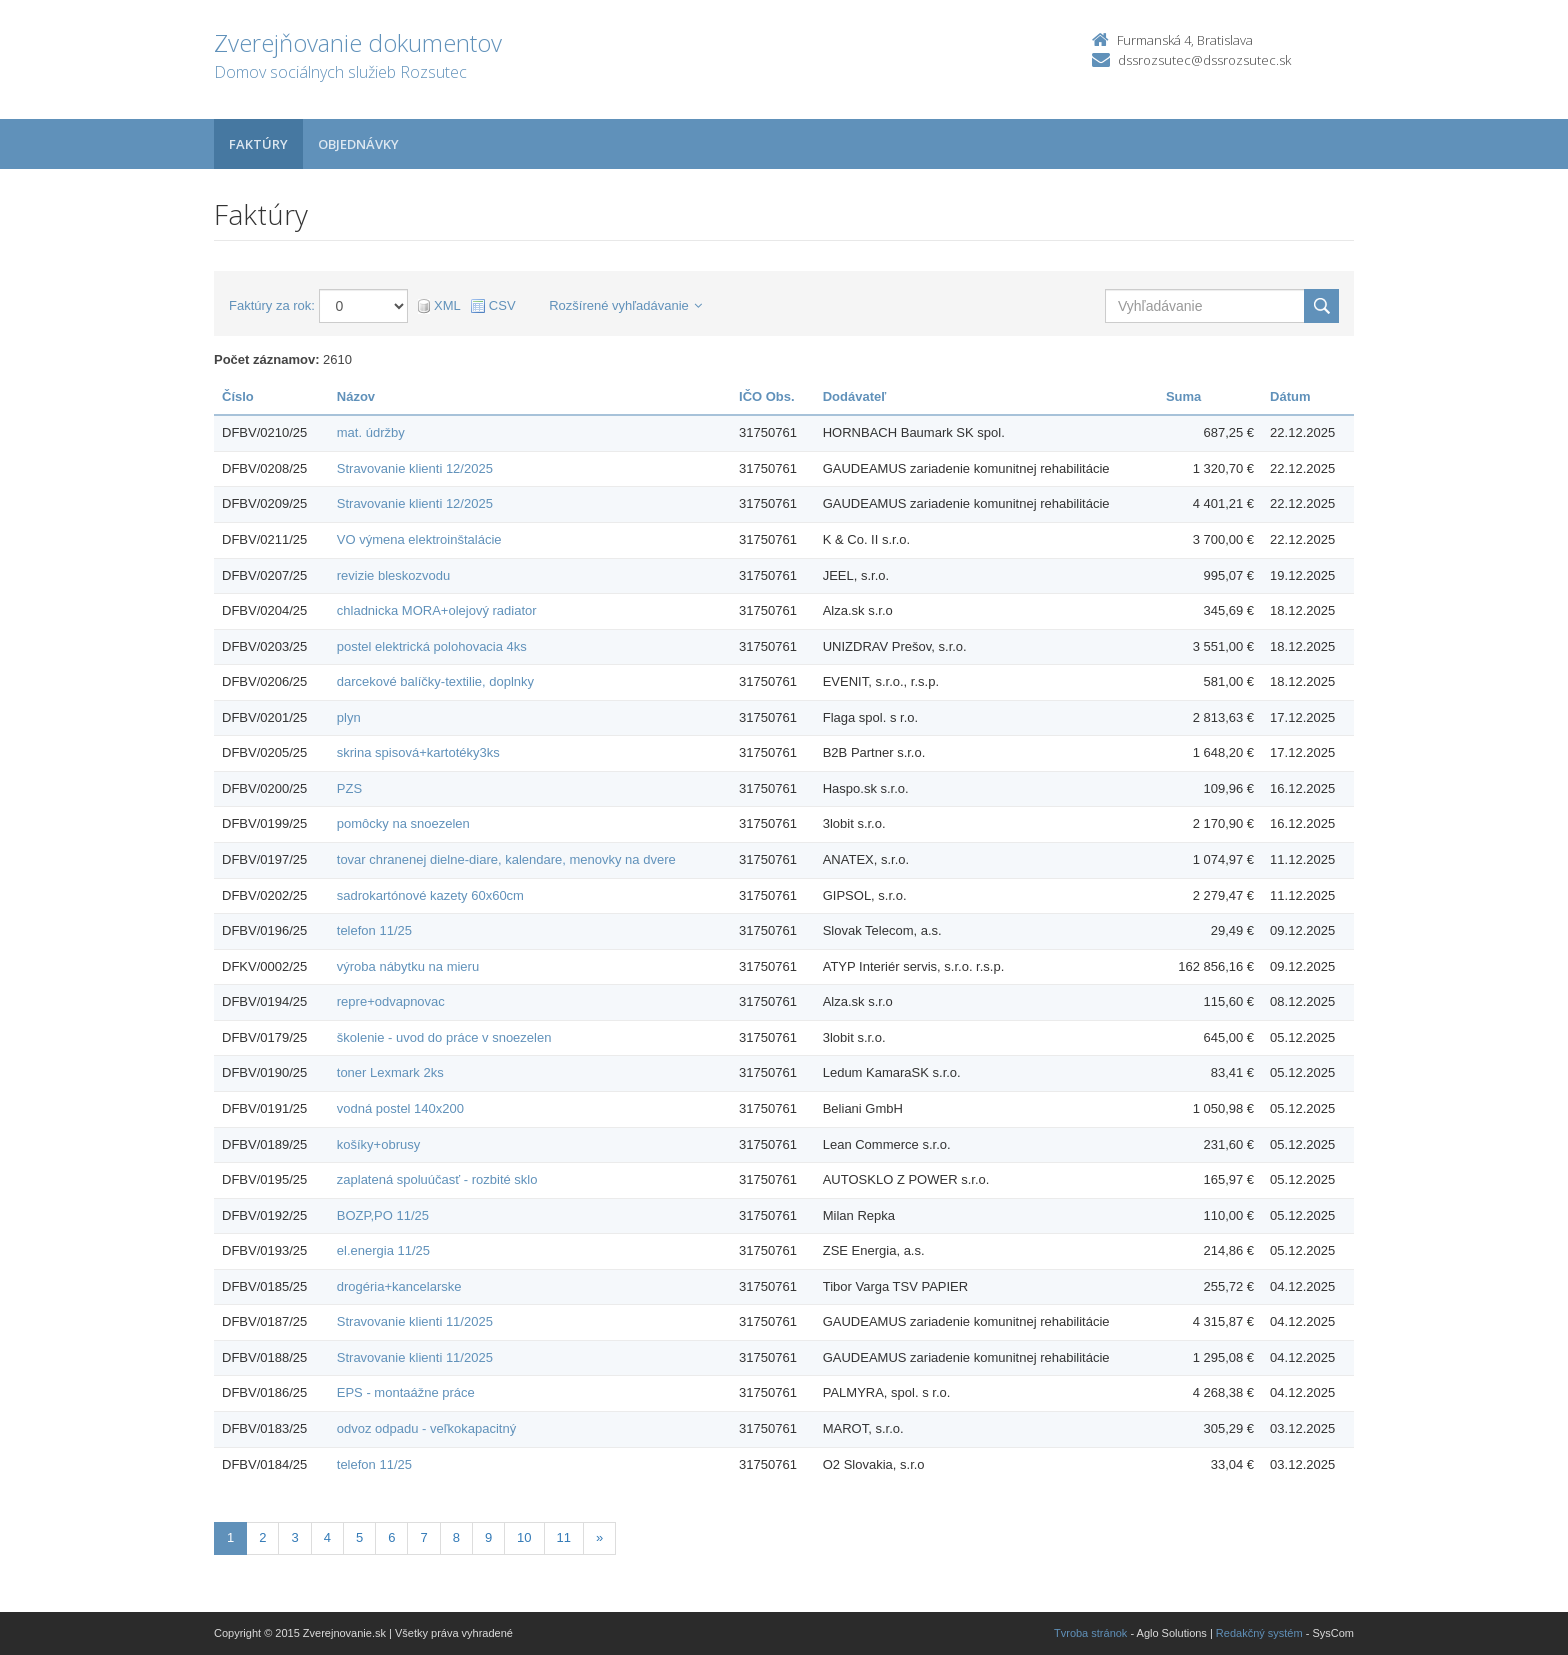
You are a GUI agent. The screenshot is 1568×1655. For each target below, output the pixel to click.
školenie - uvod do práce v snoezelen (444, 1037)
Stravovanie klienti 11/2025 (415, 1321)
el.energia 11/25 (383, 1250)
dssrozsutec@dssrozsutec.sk (1204, 60)
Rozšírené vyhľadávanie (625, 305)
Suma (1183, 396)
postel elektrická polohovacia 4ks (432, 646)
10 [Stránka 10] (524, 1537)
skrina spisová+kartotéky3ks (418, 752)
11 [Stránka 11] (564, 1537)
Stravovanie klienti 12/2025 (415, 468)
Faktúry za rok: (272, 305)
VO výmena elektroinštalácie (419, 539)
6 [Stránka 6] (391, 1537)
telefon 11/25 (374, 930)
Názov (356, 396)
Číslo (238, 396)
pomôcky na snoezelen (403, 823)
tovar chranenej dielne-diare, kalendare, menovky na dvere (506, 859)
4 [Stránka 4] (327, 1537)
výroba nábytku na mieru (408, 966)
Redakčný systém (1259, 1633)
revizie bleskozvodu (393, 575)
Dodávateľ (855, 396)
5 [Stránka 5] (359, 1537)
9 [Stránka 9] (488, 1537)
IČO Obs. (767, 396)
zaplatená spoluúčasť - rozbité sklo (437, 1179)
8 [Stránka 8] (456, 1537)
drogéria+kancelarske (399, 1286)
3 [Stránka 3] (294, 1537)
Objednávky (358, 144)
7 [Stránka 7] (423, 1537)
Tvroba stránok (1090, 1633)
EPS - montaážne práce (406, 1392)
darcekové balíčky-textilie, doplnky (435, 681)
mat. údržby (371, 432)
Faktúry (258, 144)
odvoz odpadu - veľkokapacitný (426, 1428)
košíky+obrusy (378, 1144)
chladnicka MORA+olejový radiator (437, 610)
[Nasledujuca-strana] (599, 1538)
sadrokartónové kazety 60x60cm (430, 895)
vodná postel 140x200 (400, 1108)
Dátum (1290, 396)
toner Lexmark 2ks (390, 1072)
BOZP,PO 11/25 (383, 1215)
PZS (349, 788)
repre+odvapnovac (391, 1001)
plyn (349, 717)
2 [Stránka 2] (262, 1537)
